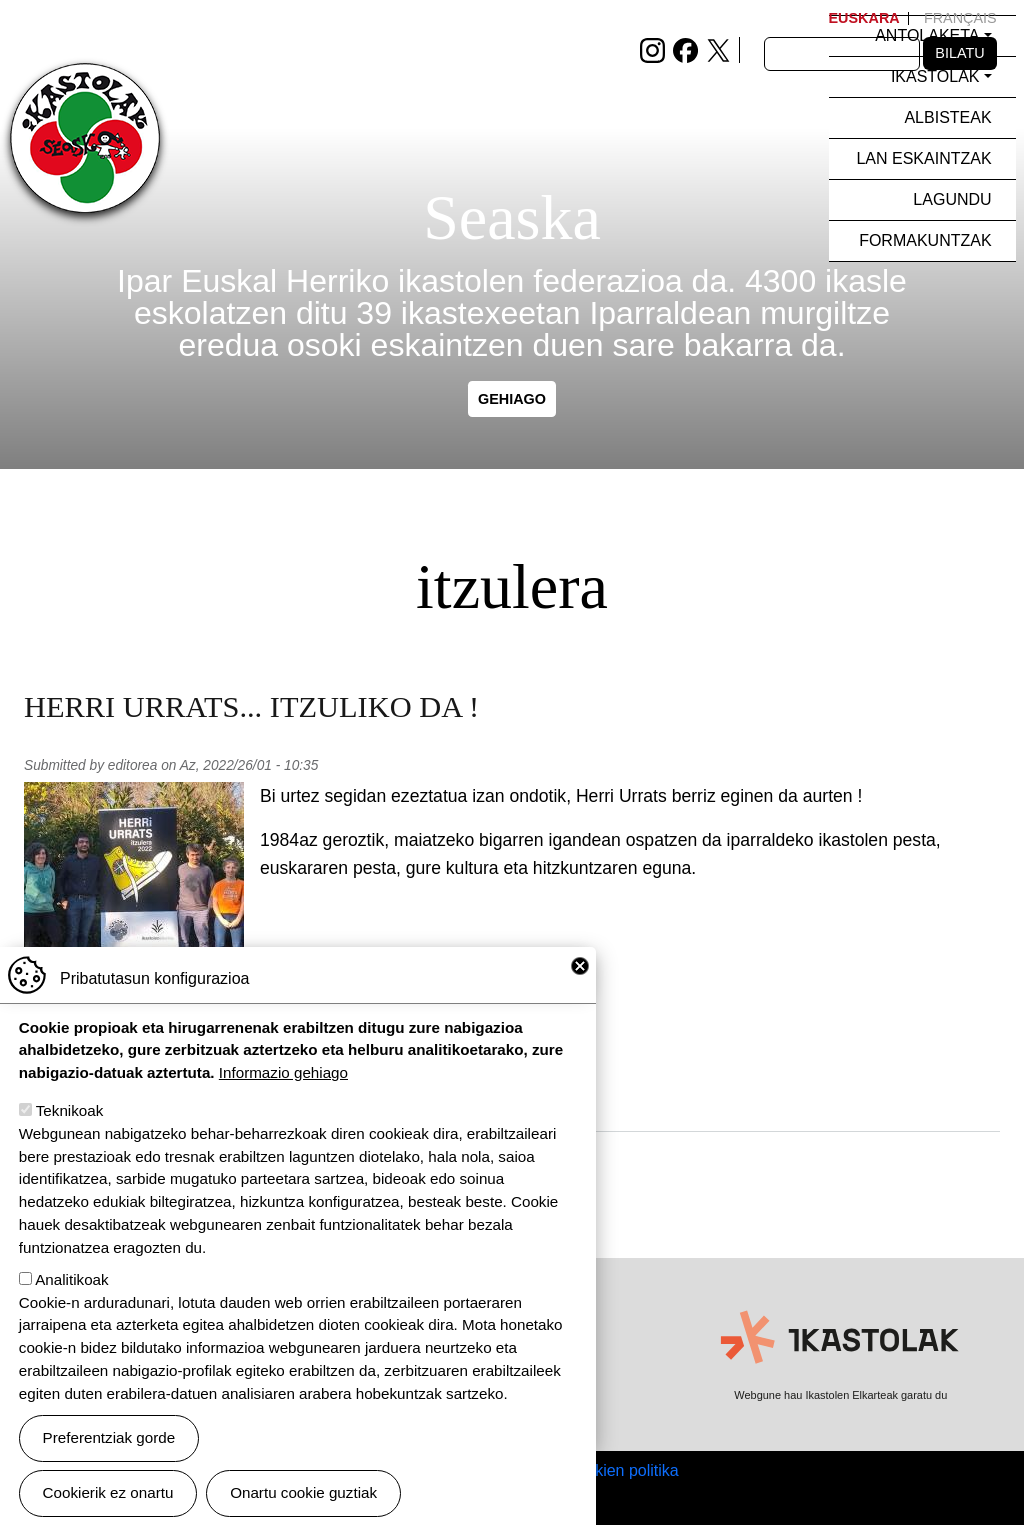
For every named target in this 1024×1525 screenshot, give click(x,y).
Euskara (864, 18)
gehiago (512, 399)
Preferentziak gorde (109, 1449)
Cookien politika (622, 1470)
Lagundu (952, 199)
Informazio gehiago (283, 1084)
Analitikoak (71, 1290)
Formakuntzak (925, 240)
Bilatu (959, 53)
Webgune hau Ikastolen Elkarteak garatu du (840, 1395)
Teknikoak (70, 1122)
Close (580, 977)
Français (960, 18)
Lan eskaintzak (923, 158)
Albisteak (947, 117)
